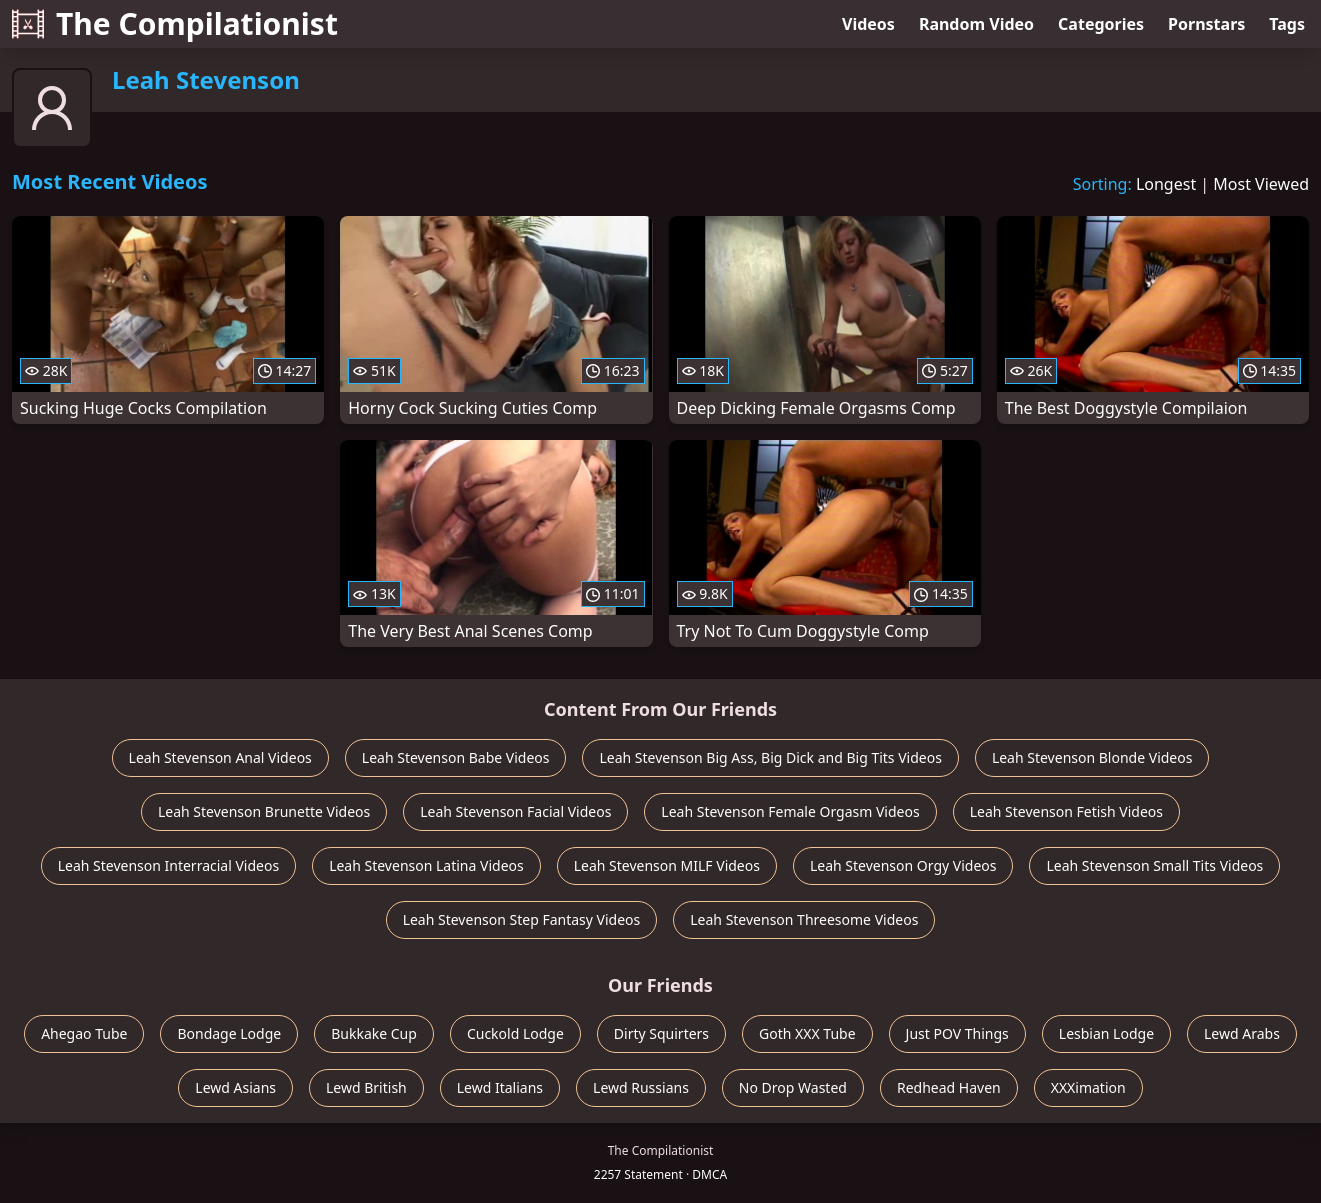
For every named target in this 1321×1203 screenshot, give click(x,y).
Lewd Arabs (1242, 1033)
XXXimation (1088, 1087)
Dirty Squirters (661, 1033)
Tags (1287, 24)
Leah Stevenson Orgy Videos (903, 865)
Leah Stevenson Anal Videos (220, 757)
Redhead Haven (949, 1087)
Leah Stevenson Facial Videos (515, 811)
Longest (1166, 184)
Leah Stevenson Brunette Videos (264, 811)
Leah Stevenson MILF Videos (667, 865)
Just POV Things (957, 1033)
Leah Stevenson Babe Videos (456, 757)
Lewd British (366, 1087)
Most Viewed (1261, 184)
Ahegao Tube (84, 1033)
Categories (1101, 24)
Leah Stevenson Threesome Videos (804, 919)
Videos (868, 24)
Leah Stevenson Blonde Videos (1092, 757)
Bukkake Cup (374, 1033)
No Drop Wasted (793, 1087)
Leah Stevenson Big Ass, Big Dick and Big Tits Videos (770, 757)
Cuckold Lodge (515, 1033)
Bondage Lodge (229, 1033)
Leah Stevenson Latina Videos (426, 865)
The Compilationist (175, 23)
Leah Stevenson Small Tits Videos (1154, 865)
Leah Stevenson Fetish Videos (1066, 811)
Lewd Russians (641, 1087)
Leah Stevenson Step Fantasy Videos (522, 919)
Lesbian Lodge (1106, 1033)
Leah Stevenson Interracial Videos (168, 865)
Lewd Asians (235, 1087)
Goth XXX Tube (807, 1033)
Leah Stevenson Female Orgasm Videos (790, 811)
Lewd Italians (500, 1087)
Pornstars (1206, 24)
